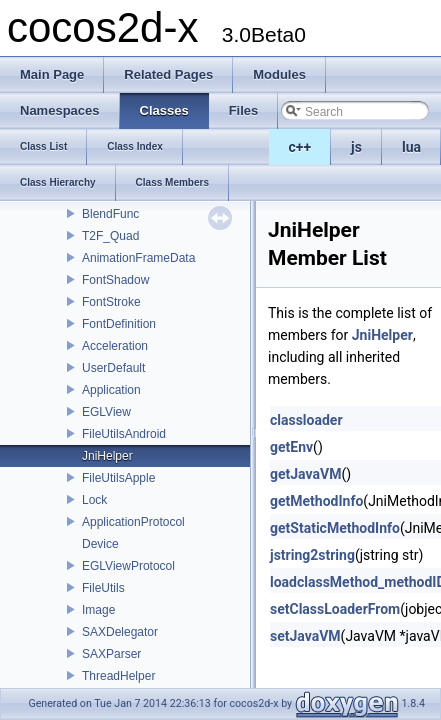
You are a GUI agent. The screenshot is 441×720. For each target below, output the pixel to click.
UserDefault (113, 368)
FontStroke (111, 302)
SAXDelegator (120, 632)
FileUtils (103, 588)
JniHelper (107, 456)
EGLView (106, 412)
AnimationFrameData (138, 258)
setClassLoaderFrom (335, 609)
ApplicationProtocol (133, 522)
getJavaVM (305, 474)
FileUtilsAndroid (124, 434)
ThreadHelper (118, 676)
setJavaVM (305, 636)
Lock (94, 500)
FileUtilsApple (118, 478)
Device (100, 544)
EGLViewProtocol (128, 566)
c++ (300, 147)
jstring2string (312, 555)
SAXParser (111, 654)
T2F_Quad (110, 236)
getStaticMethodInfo (335, 528)
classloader (306, 420)
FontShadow (115, 280)
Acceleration (115, 346)
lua (411, 147)
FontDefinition (119, 324)
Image (98, 610)
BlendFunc (110, 214)
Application (111, 390)
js (356, 147)
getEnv (291, 447)
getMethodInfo (316, 501)
